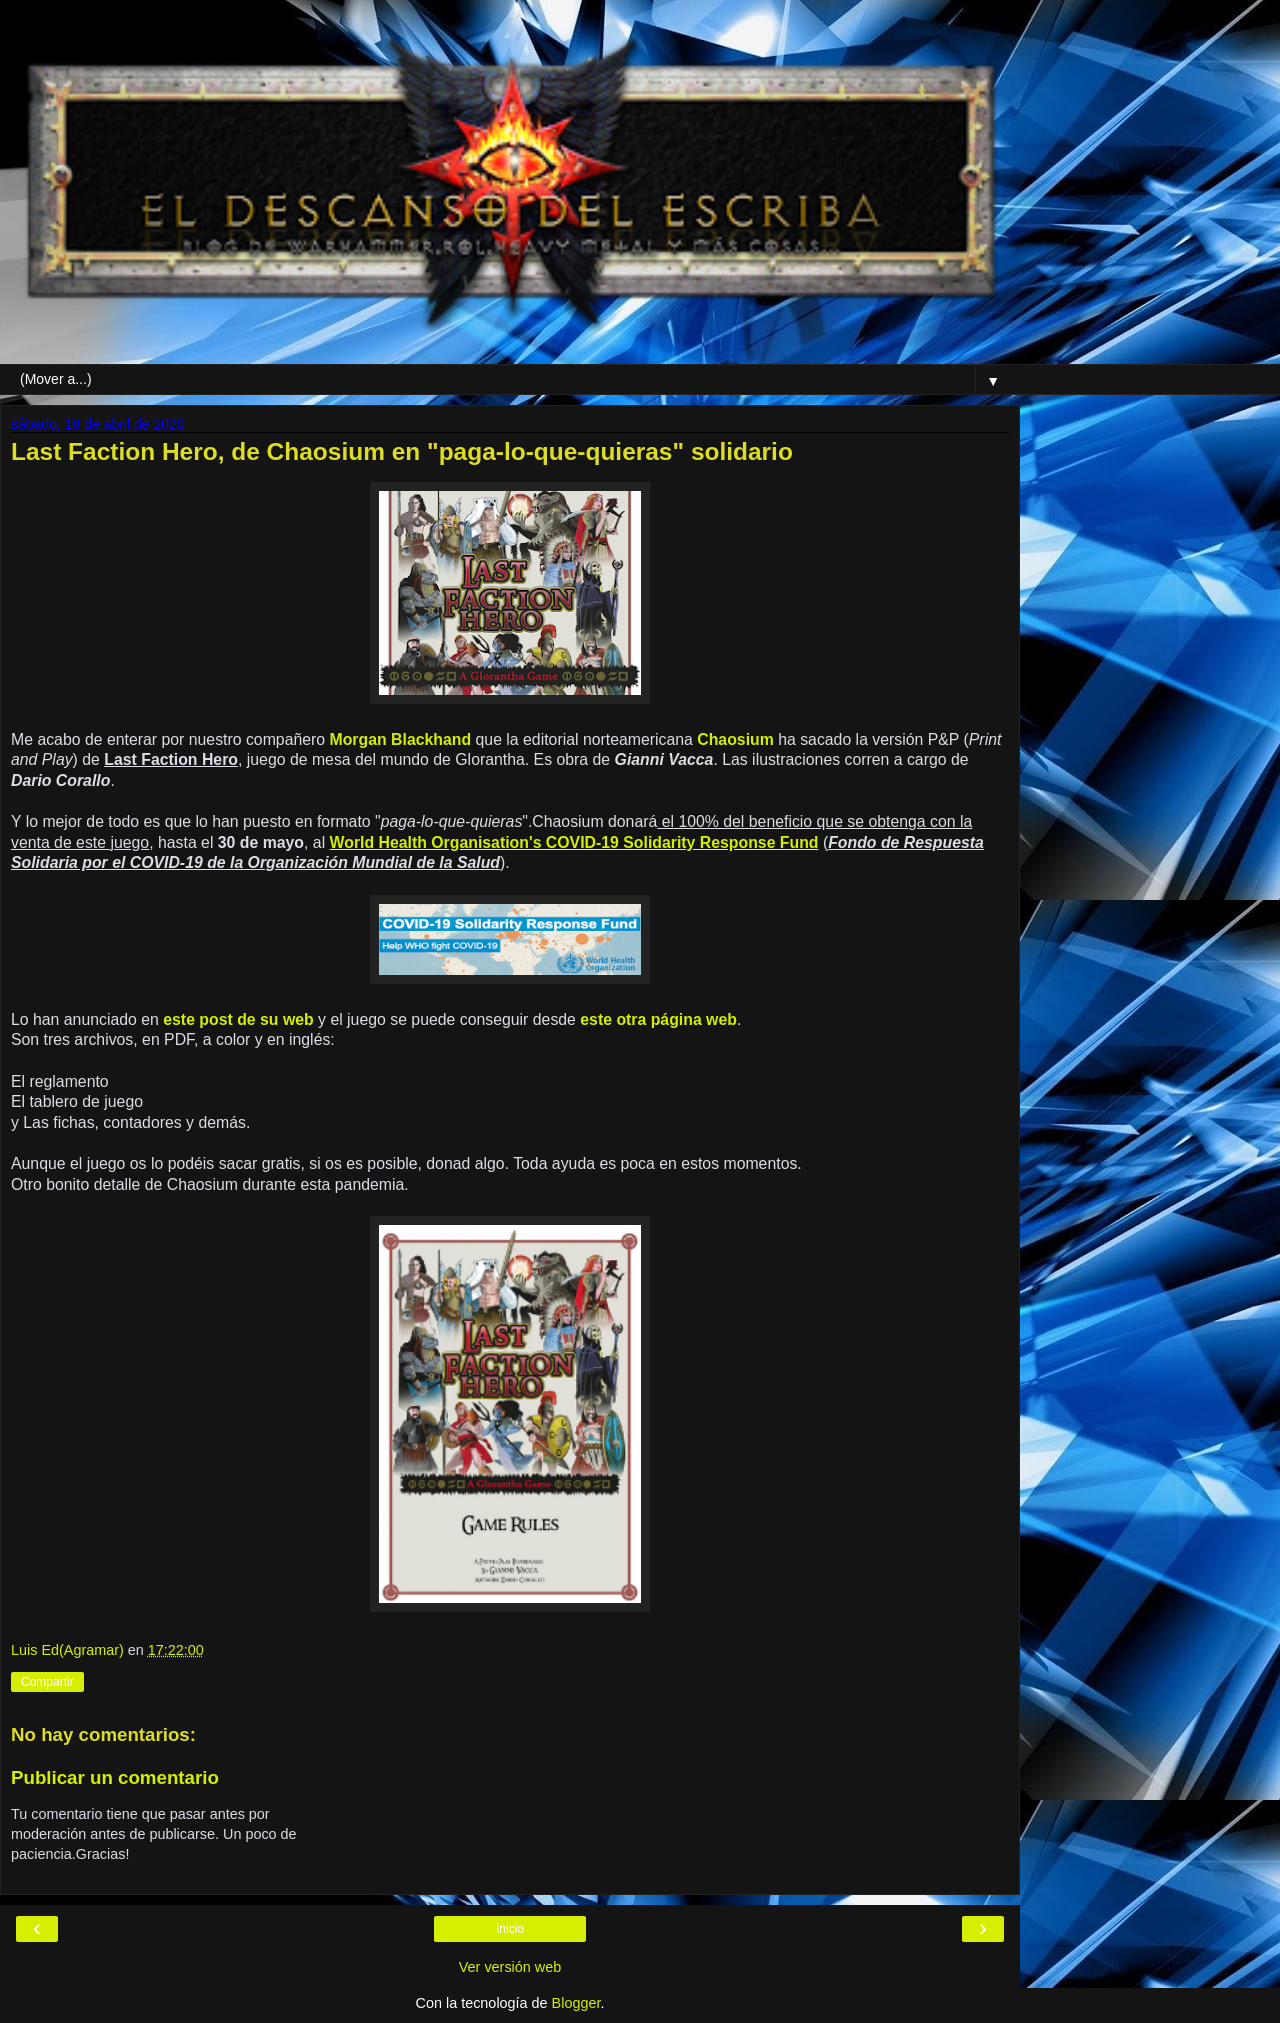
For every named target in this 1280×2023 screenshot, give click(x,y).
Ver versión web (510, 1967)
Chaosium (735, 739)
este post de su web (238, 1019)
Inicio (510, 1929)
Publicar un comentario (115, 1777)
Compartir (47, 1682)
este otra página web (658, 1019)
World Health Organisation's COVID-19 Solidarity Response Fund (574, 842)
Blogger (576, 2003)
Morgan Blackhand (401, 739)
